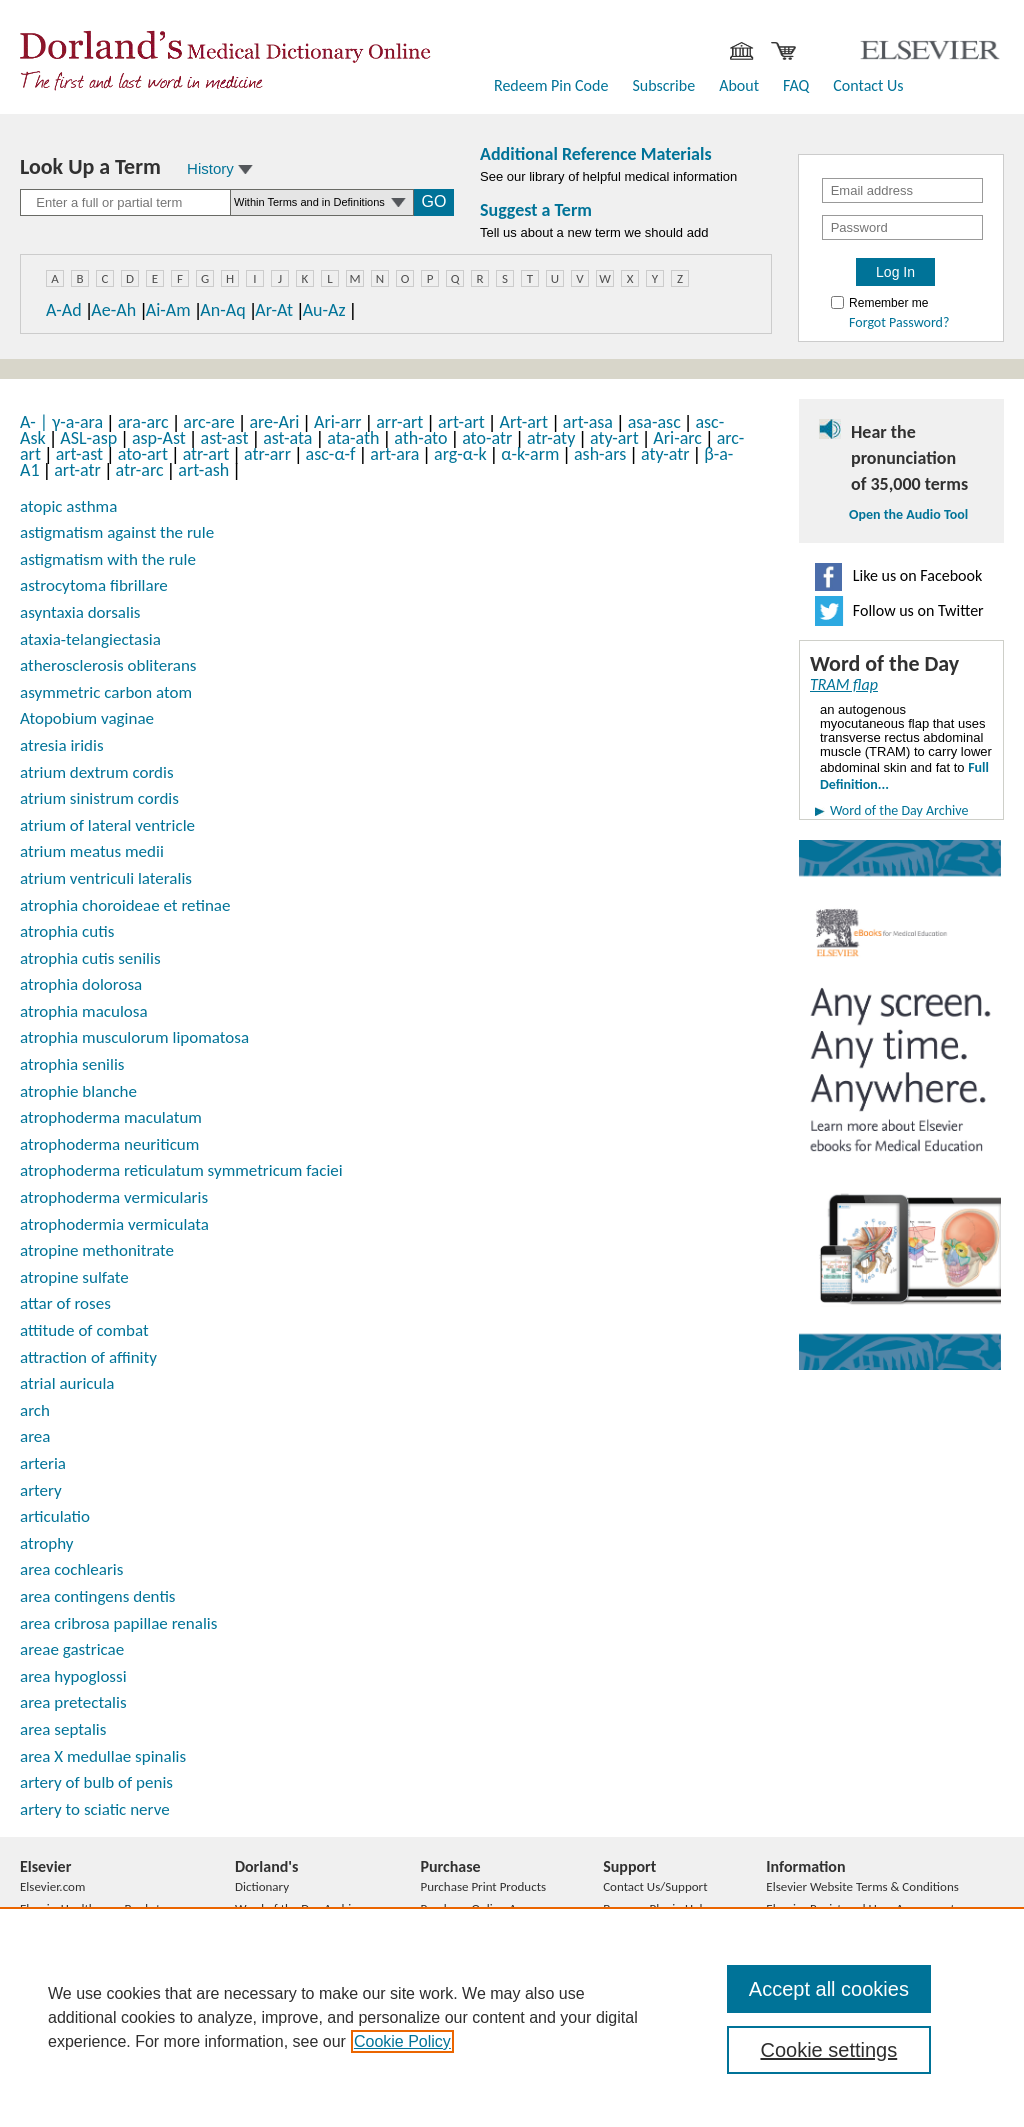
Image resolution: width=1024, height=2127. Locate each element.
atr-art (206, 454)
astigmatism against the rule (117, 532)
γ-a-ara (77, 422)
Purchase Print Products (483, 1886)
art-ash (203, 470)
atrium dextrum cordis (97, 772)
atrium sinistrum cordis (99, 798)
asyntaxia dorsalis (80, 612)
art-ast (79, 454)
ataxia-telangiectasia (90, 639)
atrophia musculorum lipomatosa (134, 1037)
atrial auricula (67, 1383)
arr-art (399, 422)
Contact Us (868, 85)
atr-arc (140, 470)
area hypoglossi (73, 1676)
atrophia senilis (72, 1064)
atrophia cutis (67, 931)
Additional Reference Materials (596, 154)
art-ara (394, 454)
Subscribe (663, 85)
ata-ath (353, 438)
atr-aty (551, 438)
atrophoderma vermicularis (114, 1197)
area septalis (63, 1729)
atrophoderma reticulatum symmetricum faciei (181, 1170)
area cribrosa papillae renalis (118, 1623)
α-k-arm (530, 454)
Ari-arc (677, 438)
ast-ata (287, 438)
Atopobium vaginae (87, 718)
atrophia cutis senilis (90, 958)
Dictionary (262, 1886)
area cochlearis (71, 1569)
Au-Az (324, 310)
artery (41, 1490)
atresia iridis (62, 745)
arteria (43, 1463)
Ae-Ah (113, 310)
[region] (512, 2017)
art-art (461, 422)
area (35, 1436)
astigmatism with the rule (108, 559)
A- (36, 422)
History (220, 168)
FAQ (796, 85)
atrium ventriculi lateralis (106, 878)
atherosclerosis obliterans (108, 665)
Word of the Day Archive (899, 810)
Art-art (524, 422)
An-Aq (222, 310)
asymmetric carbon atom (106, 692)
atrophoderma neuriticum (109, 1144)
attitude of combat (84, 1330)
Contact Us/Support (655, 1886)
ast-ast (225, 438)
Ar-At (274, 310)
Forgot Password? (899, 323)
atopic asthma (68, 506)
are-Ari (274, 422)
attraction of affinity (88, 1357)
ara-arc (143, 422)
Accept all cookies (829, 1989)
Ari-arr (338, 422)
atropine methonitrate (97, 1250)
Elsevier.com (52, 1886)
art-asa (588, 422)
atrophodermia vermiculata (114, 1224)
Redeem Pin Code (551, 85)
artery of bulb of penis (96, 1782)
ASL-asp (88, 438)
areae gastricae (72, 1649)
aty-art (614, 438)
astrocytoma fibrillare (94, 585)
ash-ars (600, 454)
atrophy (47, 1543)
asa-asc (654, 422)
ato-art (143, 454)
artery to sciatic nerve (95, 1809)
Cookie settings (828, 2050)
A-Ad (64, 310)
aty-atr (665, 454)
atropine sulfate (74, 1277)
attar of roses (65, 1303)
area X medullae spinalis (103, 1756)
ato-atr (487, 438)
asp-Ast (159, 438)
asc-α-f (331, 454)
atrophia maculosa (84, 1011)
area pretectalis (73, 1702)
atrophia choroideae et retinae (125, 905)
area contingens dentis (98, 1596)
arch (35, 1410)
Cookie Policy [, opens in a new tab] (402, 2041)
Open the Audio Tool (908, 515)
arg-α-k (460, 454)
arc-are (208, 422)
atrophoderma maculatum (111, 1117)
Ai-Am (168, 310)
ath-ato (420, 438)
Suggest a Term (536, 210)
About (739, 85)
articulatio (55, 1516)
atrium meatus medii (92, 851)
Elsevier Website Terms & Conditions (862, 1886)
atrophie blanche (78, 1091)
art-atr (77, 470)
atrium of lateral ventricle (107, 825)
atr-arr (267, 454)
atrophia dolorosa (81, 984)
